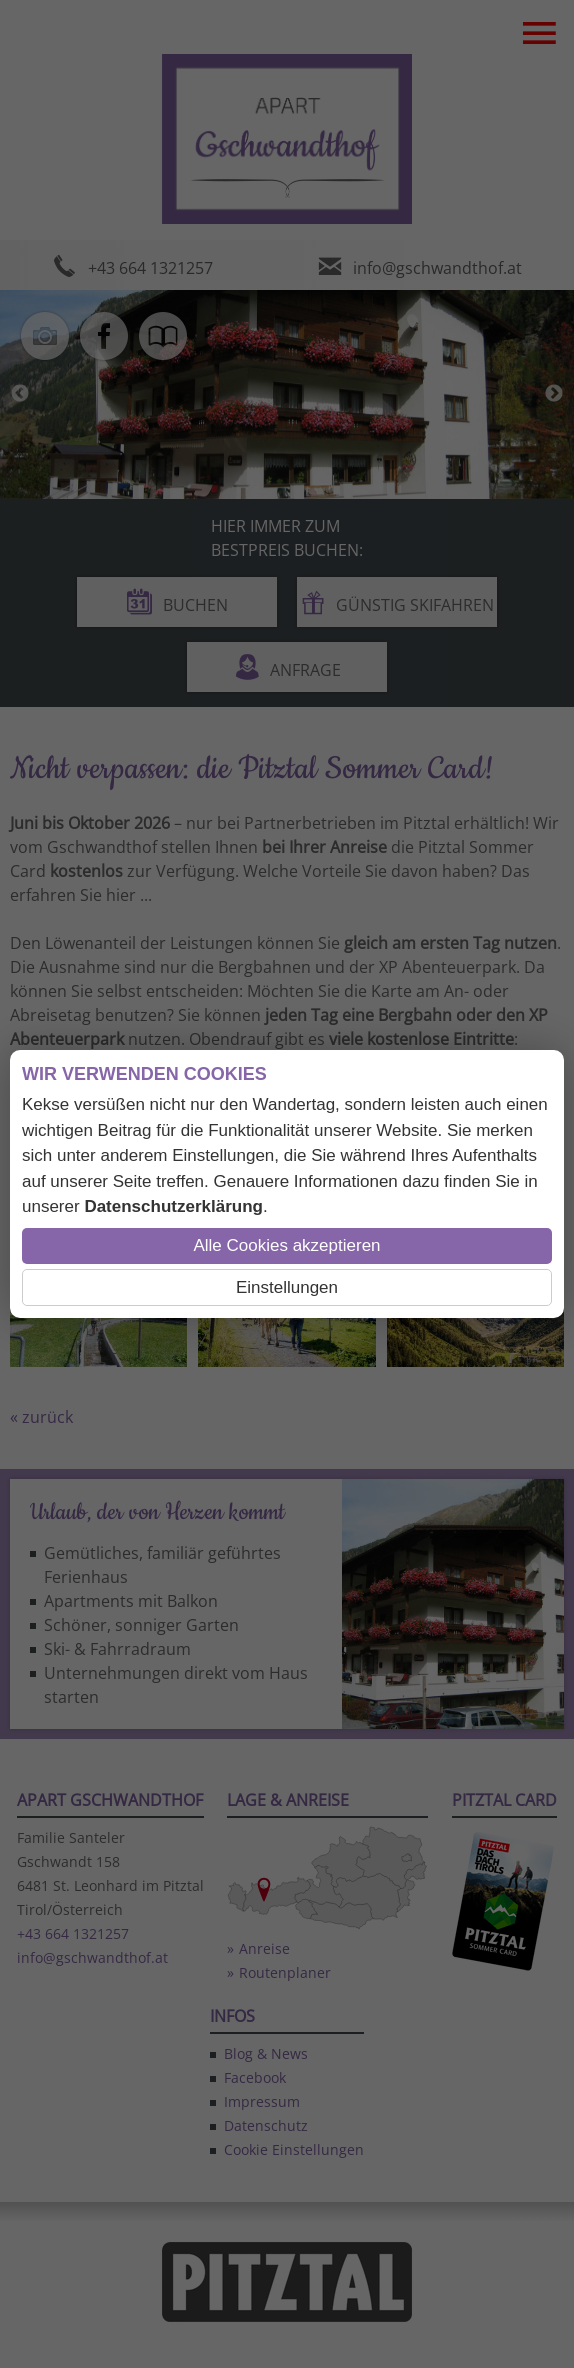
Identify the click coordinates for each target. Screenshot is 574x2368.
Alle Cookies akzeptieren (286, 1245)
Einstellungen (287, 1287)
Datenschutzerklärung (173, 1206)
